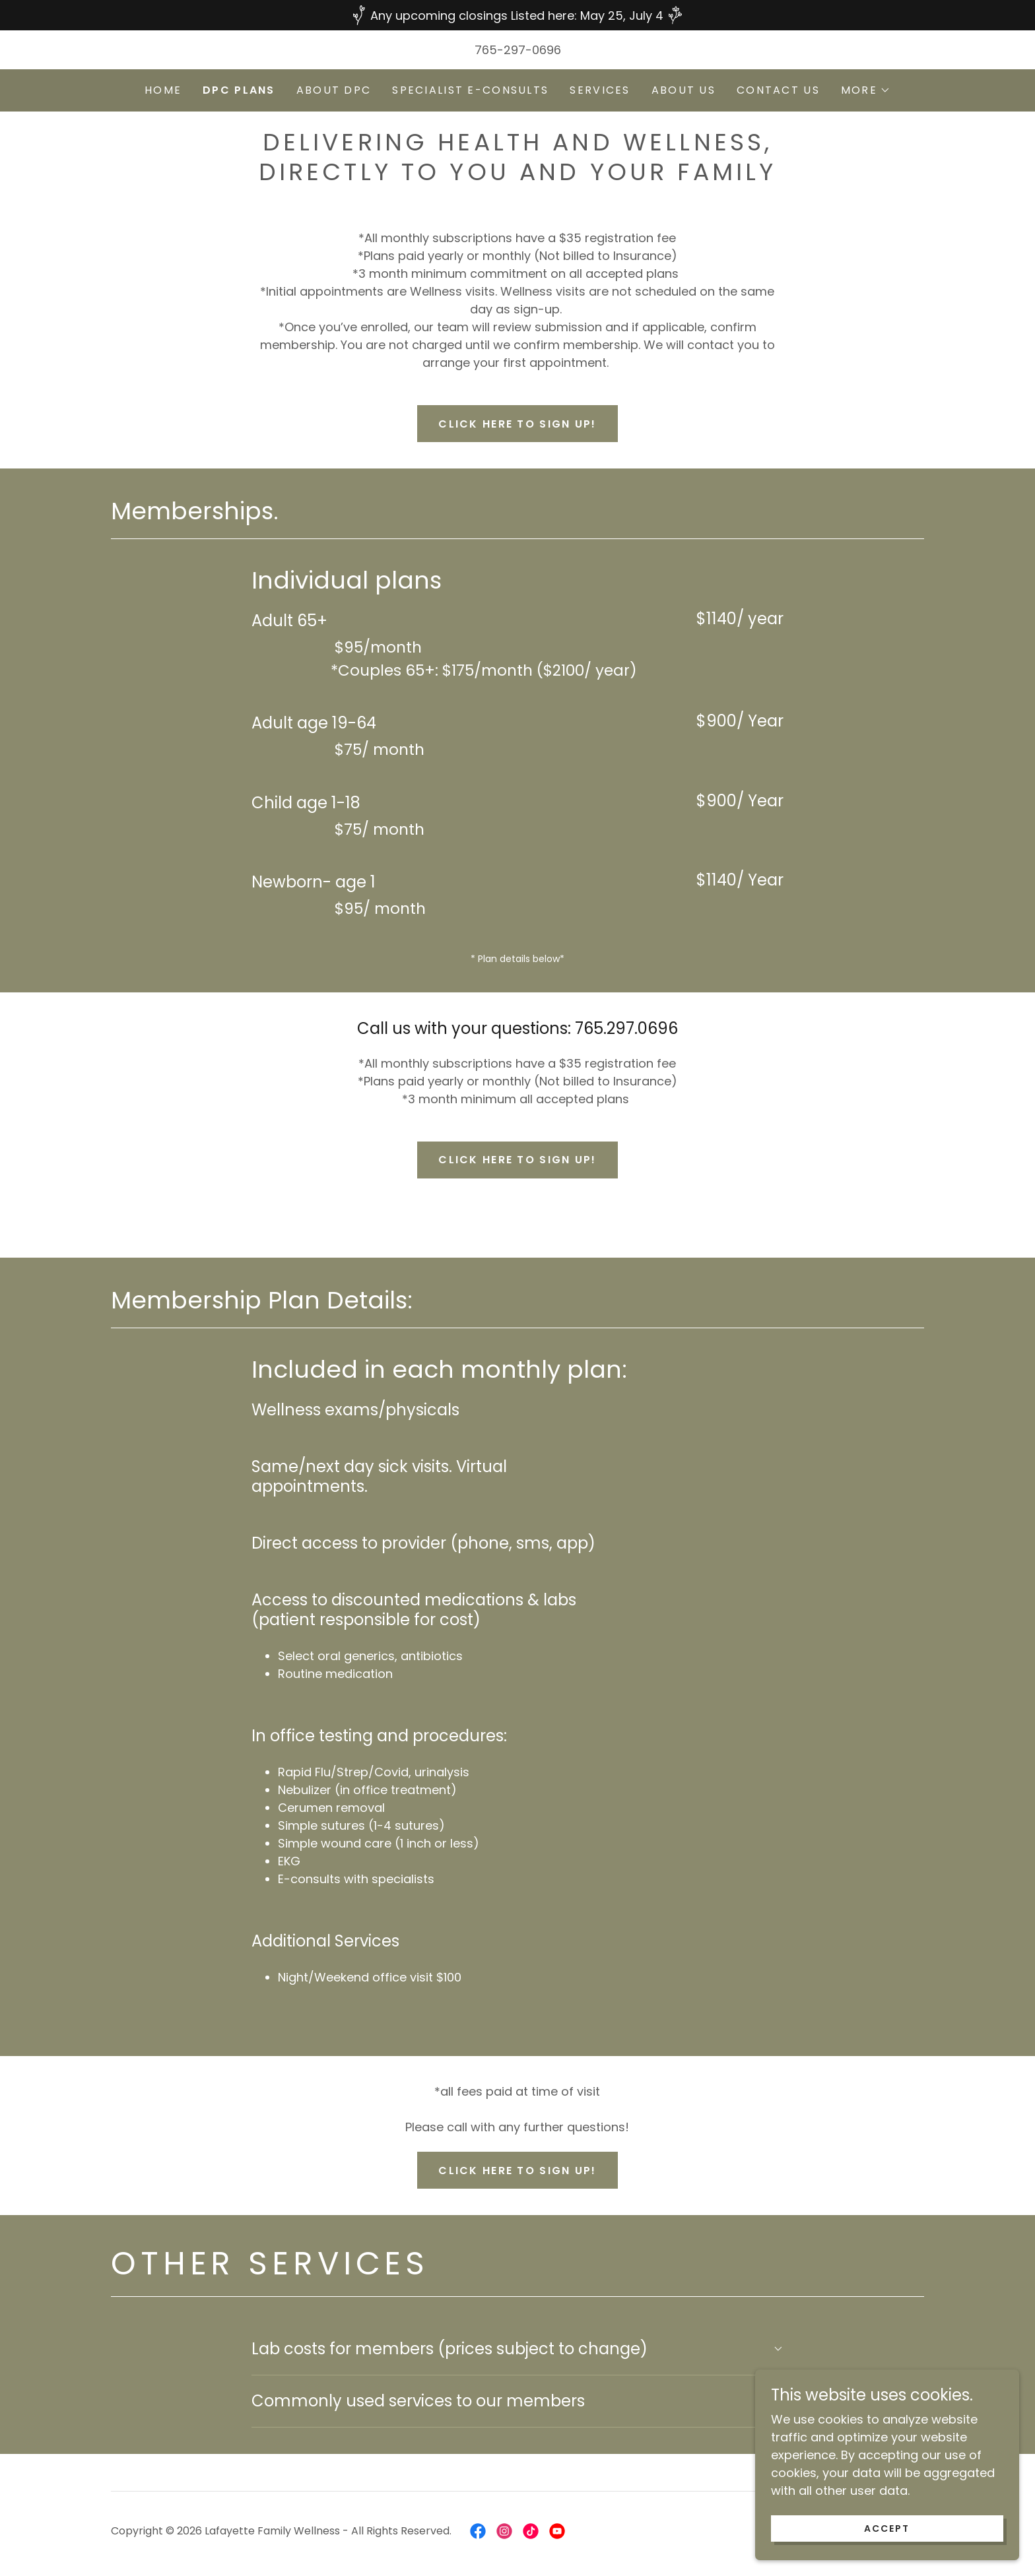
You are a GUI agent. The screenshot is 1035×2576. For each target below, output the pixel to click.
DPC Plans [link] (239, 90)
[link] (478, 2531)
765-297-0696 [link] (518, 50)
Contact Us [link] (778, 90)
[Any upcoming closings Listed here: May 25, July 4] (517, 15)
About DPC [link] (334, 90)
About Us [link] (683, 90)
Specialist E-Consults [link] (470, 90)
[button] (865, 90)
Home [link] (163, 90)
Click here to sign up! (517, 424)
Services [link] (600, 90)
